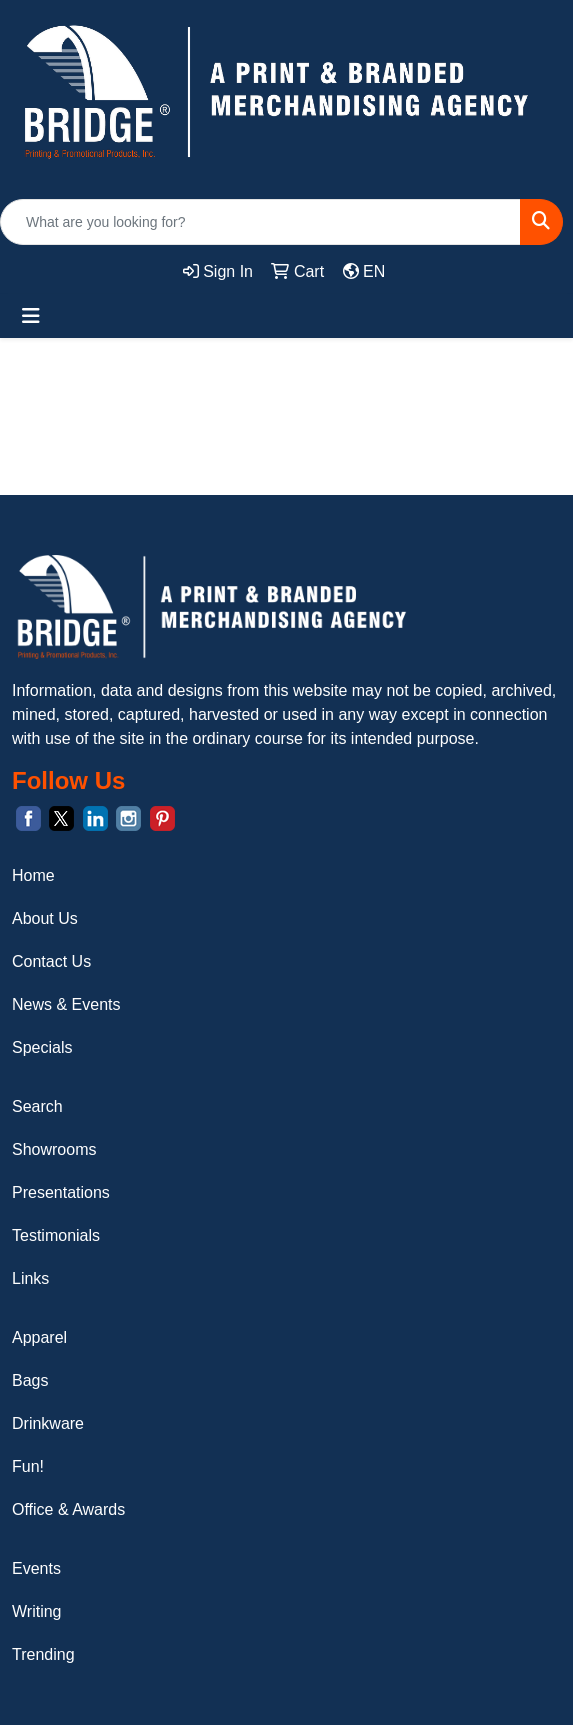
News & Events (66, 1004)
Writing (37, 1611)
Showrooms (54, 1149)
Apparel (39, 1337)
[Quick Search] (260, 222)
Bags (30, 1380)
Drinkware (48, 1423)
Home (33, 875)
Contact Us (51, 961)
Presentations (61, 1192)
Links (30, 1278)
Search (37, 1106)
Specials (42, 1047)
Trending (43, 1654)
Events (36, 1568)
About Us (45, 918)
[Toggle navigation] (31, 316)
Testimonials (56, 1235)
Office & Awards (68, 1509)
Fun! (28, 1466)
